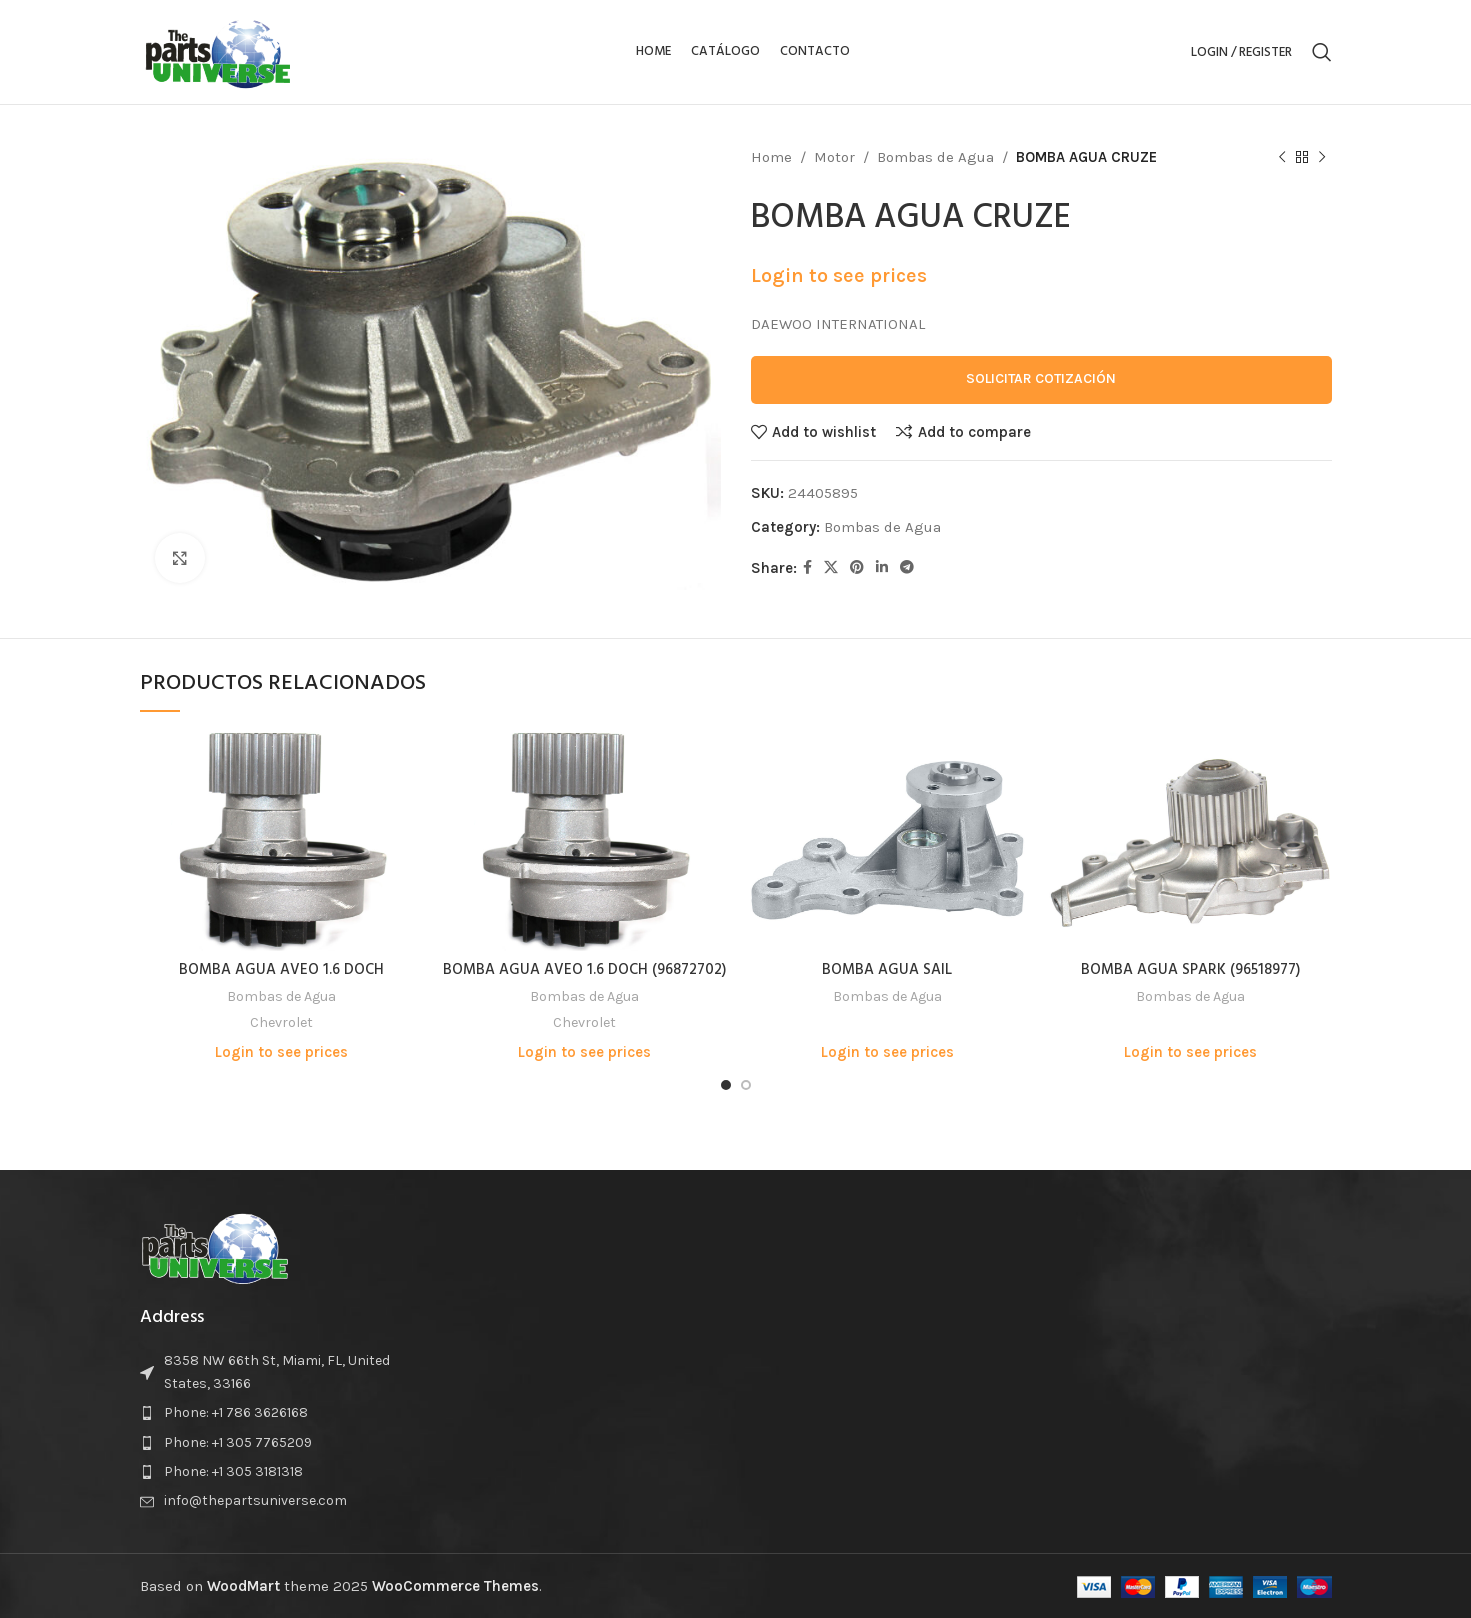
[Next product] (1322, 158)
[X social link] (831, 568)
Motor (834, 157)
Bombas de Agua (935, 157)
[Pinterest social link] (857, 568)
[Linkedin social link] (882, 568)
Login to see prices (839, 275)
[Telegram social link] (907, 568)
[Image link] (215, 1246)
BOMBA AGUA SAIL (887, 970)
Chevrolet (281, 1022)
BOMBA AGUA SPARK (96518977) (1190, 970)
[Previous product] (1282, 158)
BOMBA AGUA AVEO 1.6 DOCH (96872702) (584, 970)
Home (771, 157)
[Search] (1322, 52)
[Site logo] (218, 51)
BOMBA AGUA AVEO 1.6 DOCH (281, 970)
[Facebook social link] (807, 568)
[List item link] (278, 1413)
